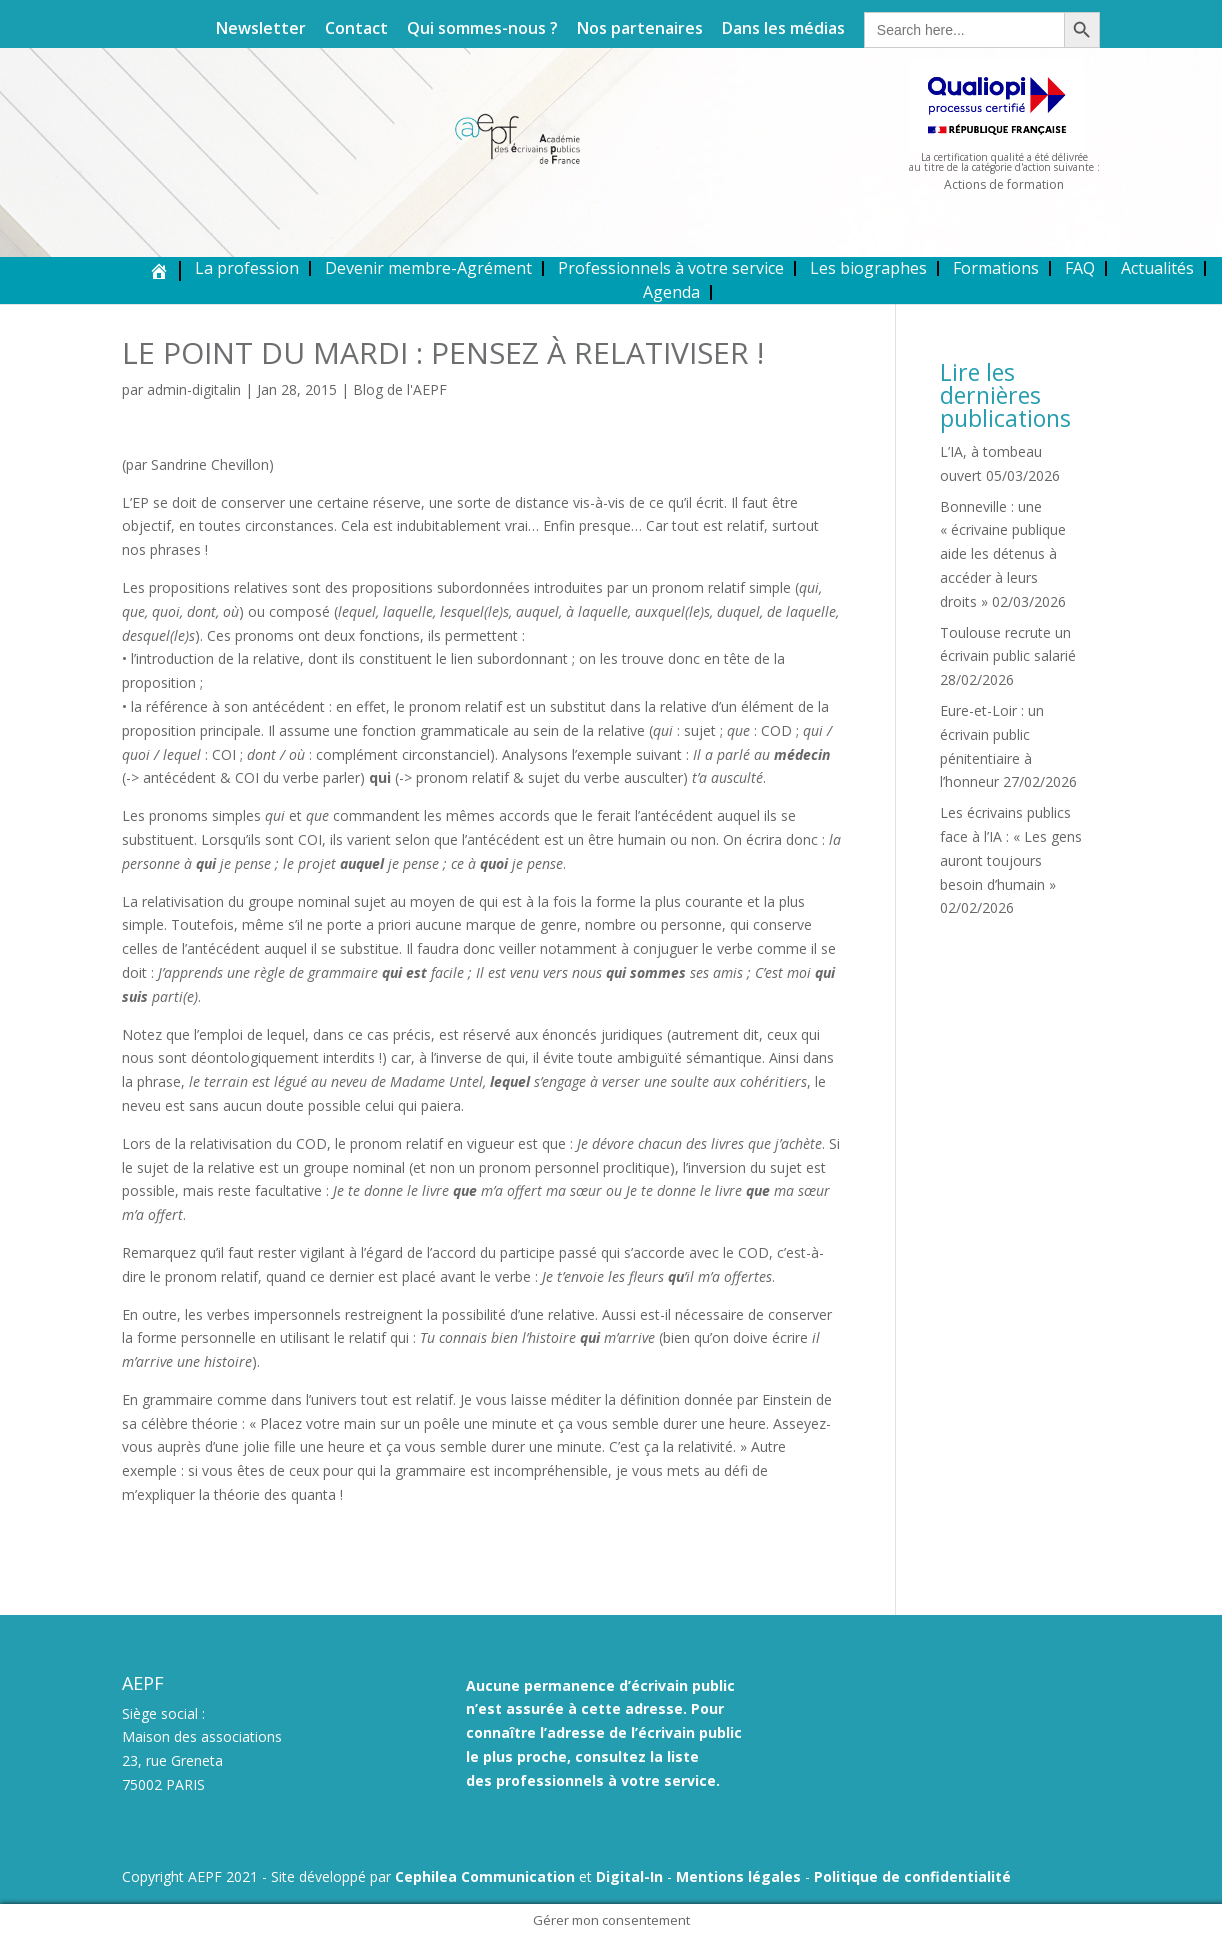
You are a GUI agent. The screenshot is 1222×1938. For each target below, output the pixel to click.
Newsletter (261, 29)
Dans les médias (783, 29)
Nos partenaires (640, 29)
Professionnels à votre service (671, 268)
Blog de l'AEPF (400, 389)
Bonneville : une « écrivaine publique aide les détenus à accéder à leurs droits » (1003, 554)
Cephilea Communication (485, 1876)
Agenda (671, 292)
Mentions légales (738, 1876)
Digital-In (629, 1876)
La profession (247, 268)
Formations (996, 268)
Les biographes (868, 268)
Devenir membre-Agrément (428, 268)
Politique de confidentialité (912, 1876)
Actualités (1157, 268)
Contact (356, 29)
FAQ (1080, 268)
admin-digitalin (194, 389)
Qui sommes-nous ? (482, 29)
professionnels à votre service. (608, 1780)
